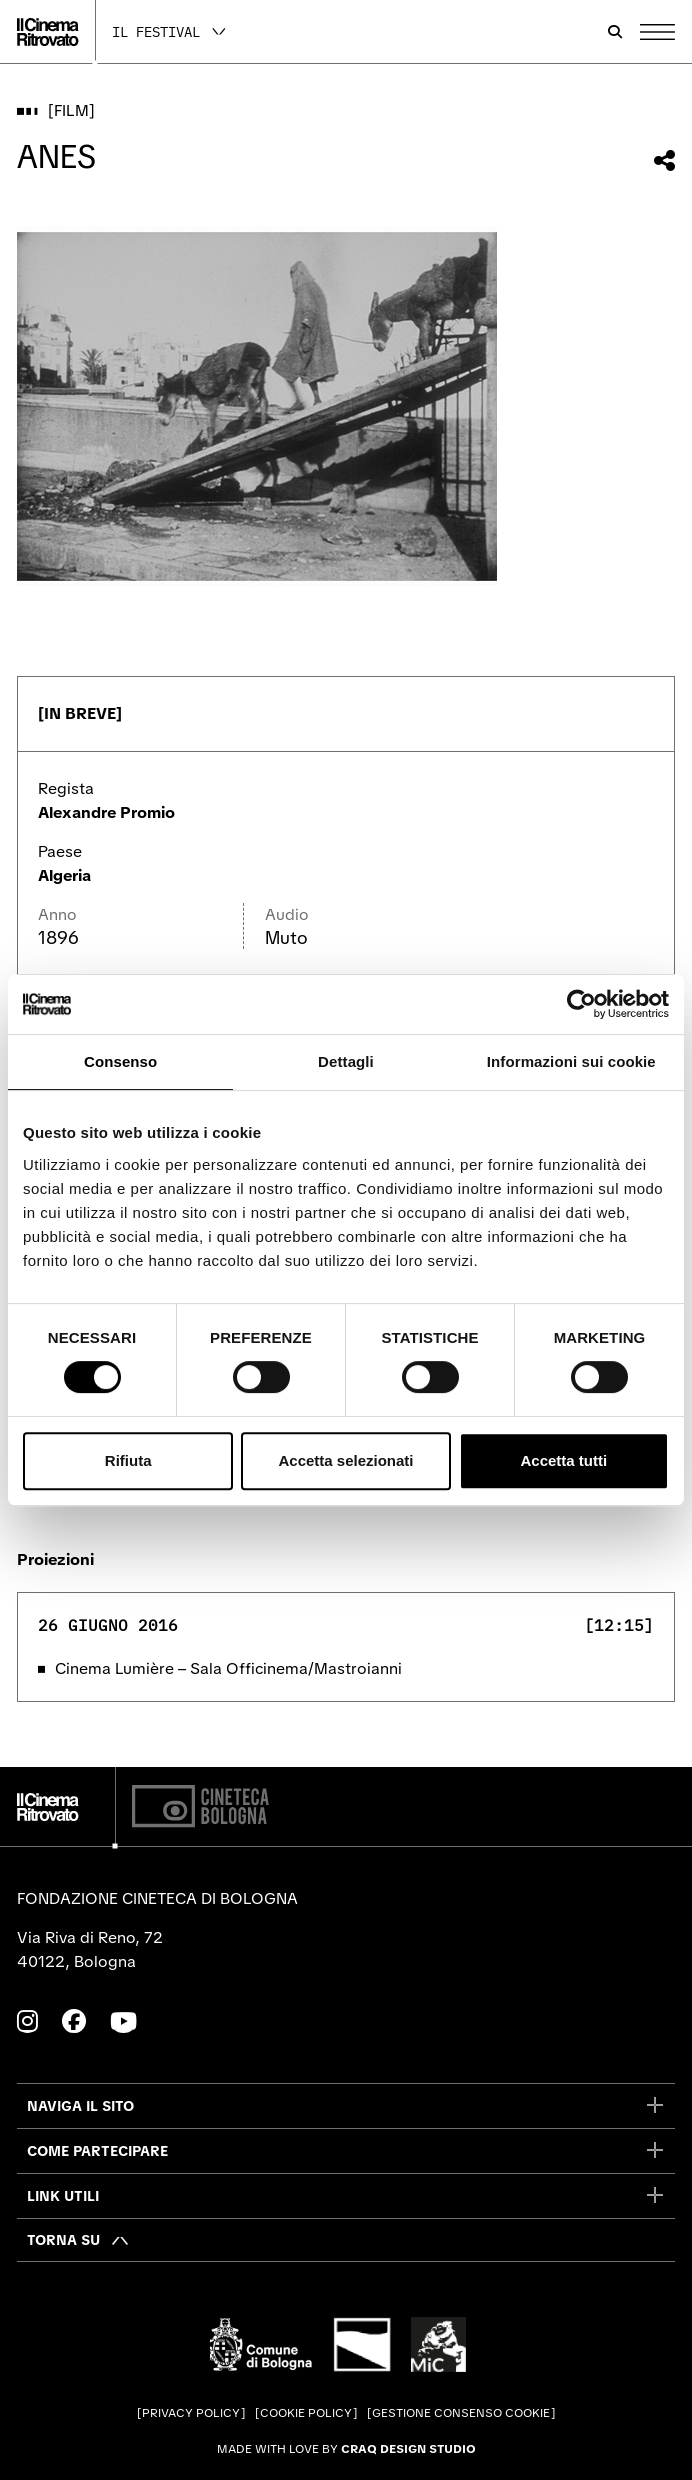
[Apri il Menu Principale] (657, 32)
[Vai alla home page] (47, 32)
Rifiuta (128, 1460)
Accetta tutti (563, 1460)
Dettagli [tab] (346, 1061)
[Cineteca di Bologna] (200, 1806)
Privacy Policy (191, 2413)
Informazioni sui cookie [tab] (571, 1061)
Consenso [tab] (120, 1061)
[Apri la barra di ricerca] (615, 32)
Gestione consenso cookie (461, 2413)
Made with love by (346, 2449)
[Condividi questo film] (664, 160)
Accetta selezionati (345, 1460)
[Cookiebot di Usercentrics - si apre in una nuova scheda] (581, 1004)
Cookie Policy (306, 2413)
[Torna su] (78, 2240)
